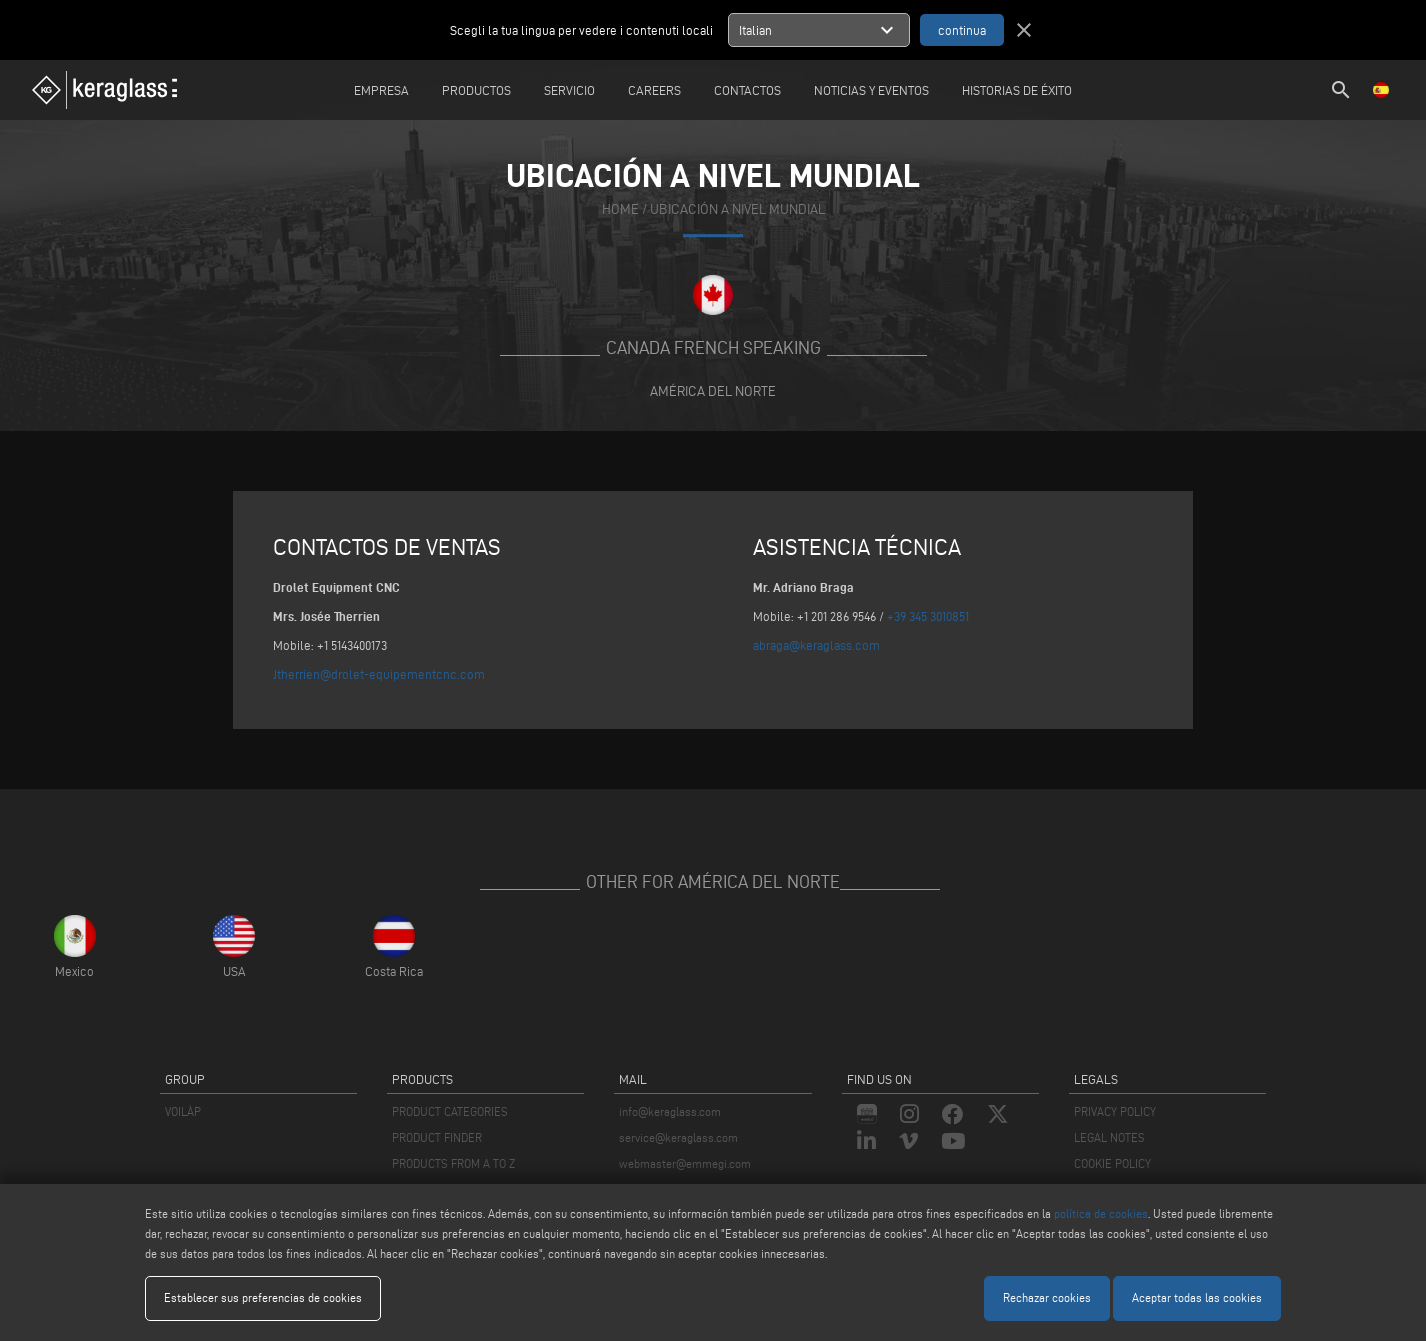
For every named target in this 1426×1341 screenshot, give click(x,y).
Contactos (747, 90)
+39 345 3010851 (928, 616)
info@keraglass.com (670, 1111)
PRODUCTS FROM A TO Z (453, 1163)
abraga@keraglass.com (816, 645)
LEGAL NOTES (1109, 1137)
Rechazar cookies (1047, 1297)
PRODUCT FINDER (437, 1137)
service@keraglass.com (678, 1137)
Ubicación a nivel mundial (737, 209)
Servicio (569, 90)
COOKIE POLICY (1112, 1163)
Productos (476, 90)
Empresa (381, 90)
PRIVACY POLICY (1115, 1111)
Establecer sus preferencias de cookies (263, 1297)
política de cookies (1101, 1213)
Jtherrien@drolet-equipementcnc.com (379, 674)
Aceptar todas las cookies (1197, 1297)
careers (654, 90)
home (620, 209)
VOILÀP (183, 1111)
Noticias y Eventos (871, 90)
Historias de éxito (1017, 90)
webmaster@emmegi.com (685, 1163)
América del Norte (713, 391)
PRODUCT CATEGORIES (450, 1111)
